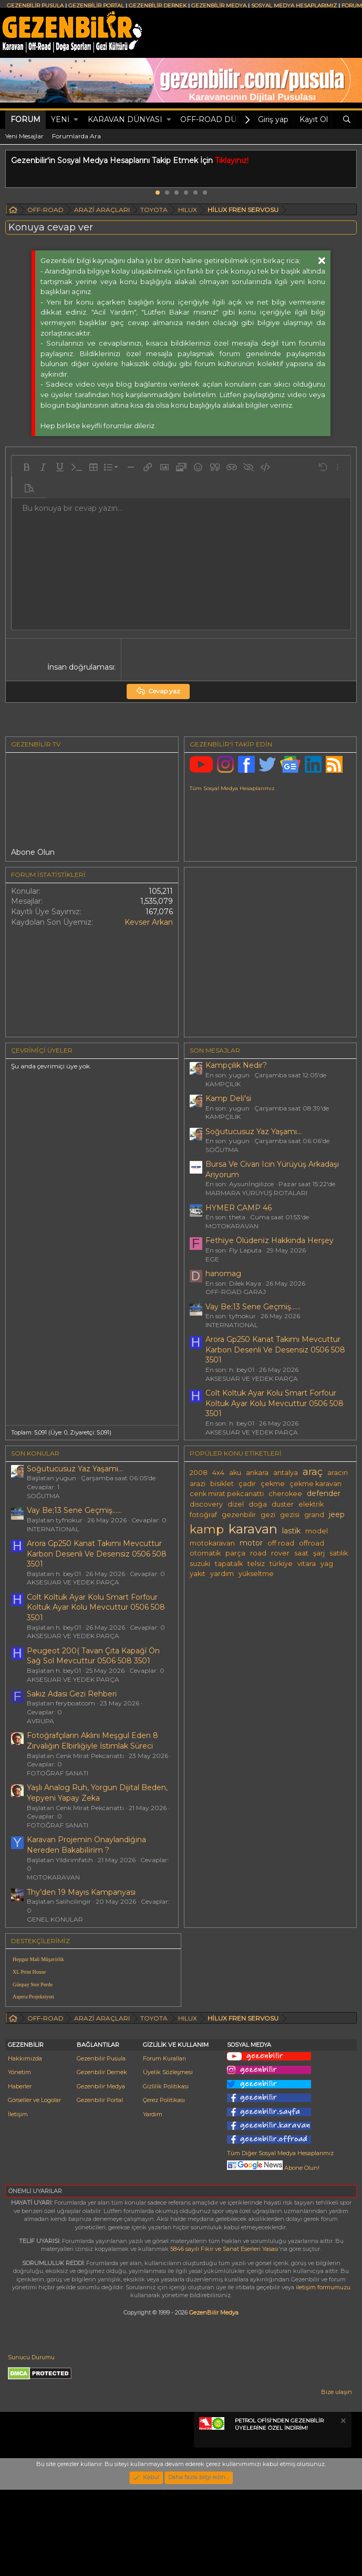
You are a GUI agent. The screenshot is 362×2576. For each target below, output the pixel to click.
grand (314, 1515)
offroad (311, 1543)
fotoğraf (203, 1515)
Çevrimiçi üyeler (42, 1050)
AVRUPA (40, 1721)
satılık (338, 1553)
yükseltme (256, 1574)
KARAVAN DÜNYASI (125, 119)
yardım (222, 1574)
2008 (199, 1473)
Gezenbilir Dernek (102, 2159)
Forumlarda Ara (76, 136)
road (258, 1553)
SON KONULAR (35, 1453)
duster (283, 1504)
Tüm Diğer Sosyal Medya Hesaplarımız (280, 2239)
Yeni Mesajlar (24, 136)
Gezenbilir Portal (100, 2186)
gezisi (289, 1515)
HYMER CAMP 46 (238, 1208)
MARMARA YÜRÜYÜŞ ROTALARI (256, 1193)
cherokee (285, 1494)
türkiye (281, 1564)
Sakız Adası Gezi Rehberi (72, 1694)
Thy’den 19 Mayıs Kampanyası (81, 1892)
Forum (25, 119)
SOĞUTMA (222, 1150)
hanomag (223, 1273)
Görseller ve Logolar (34, 2186)
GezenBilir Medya (214, 2398)
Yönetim (19, 2159)
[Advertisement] (272, 2011)
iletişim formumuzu (323, 2373)
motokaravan (212, 1543)
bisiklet (222, 1484)
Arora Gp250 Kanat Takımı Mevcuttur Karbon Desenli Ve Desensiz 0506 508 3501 (275, 1350)
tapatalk (229, 1564)
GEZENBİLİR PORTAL (96, 5)
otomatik (205, 1553)
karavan (253, 1529)
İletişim (18, 2200)
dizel (235, 1504)
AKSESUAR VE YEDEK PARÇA (251, 1378)
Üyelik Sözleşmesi (168, 2159)
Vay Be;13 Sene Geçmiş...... (253, 1306)
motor (251, 1543)
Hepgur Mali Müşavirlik (38, 1959)
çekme (273, 1484)
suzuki (200, 1564)
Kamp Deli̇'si (228, 1098)
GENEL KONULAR (55, 1919)
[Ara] (347, 119)
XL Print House (29, 1972)
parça (235, 1553)
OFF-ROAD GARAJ (235, 1292)
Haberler (20, 2172)
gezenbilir (239, 1515)
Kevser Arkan (149, 922)
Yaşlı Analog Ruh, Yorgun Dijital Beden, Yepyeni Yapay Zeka (97, 1793)
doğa (258, 1504)
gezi (268, 1515)
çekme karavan (315, 1484)
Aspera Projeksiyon (33, 1996)
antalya (285, 1473)
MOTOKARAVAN (231, 1226)
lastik (291, 1531)
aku (235, 1473)
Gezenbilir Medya (101, 2172)
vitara (306, 1564)
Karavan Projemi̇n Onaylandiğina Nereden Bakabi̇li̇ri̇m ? (86, 1845)
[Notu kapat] (342, 2508)
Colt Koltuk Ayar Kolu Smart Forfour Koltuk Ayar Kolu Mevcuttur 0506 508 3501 (274, 1403)
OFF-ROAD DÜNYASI (220, 119)
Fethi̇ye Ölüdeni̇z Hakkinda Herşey (269, 1240)
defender (323, 1493)
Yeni (60, 119)
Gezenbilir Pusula (101, 2144)
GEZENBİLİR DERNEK (158, 5)
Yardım (152, 2200)
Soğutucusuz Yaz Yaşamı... (253, 1131)
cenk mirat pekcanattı (227, 1494)
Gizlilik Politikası (166, 2172)
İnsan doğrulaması (80, 667)
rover (280, 1553)
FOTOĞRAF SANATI (57, 1773)
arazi (197, 1484)
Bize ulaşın (336, 2478)
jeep (337, 1514)
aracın (337, 1473)
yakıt (197, 1574)
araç (313, 1472)
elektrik (311, 1504)
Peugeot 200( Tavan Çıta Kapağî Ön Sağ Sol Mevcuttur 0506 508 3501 (93, 1656)
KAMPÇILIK (223, 1084)
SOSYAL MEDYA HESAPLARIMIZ (294, 5)
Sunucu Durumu (31, 2443)
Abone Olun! (273, 2254)
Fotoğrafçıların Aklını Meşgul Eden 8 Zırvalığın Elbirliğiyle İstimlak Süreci (92, 1741)
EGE (212, 1259)
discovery (206, 1504)
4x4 (218, 1473)
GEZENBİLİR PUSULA (35, 5)
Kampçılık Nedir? (236, 1065)
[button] (76, 119)
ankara (257, 1473)
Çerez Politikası (164, 2186)
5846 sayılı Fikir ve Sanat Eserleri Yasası (224, 2335)
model (316, 1531)
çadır (247, 1484)
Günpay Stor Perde (33, 1984)
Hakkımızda (25, 2144)
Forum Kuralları (164, 2144)
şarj (319, 1553)
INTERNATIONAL (231, 1325)
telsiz (256, 1564)
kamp (207, 1529)
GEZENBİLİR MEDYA (218, 5)
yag (326, 1564)
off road (280, 1543)
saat (301, 1553)
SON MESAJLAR (215, 1050)
